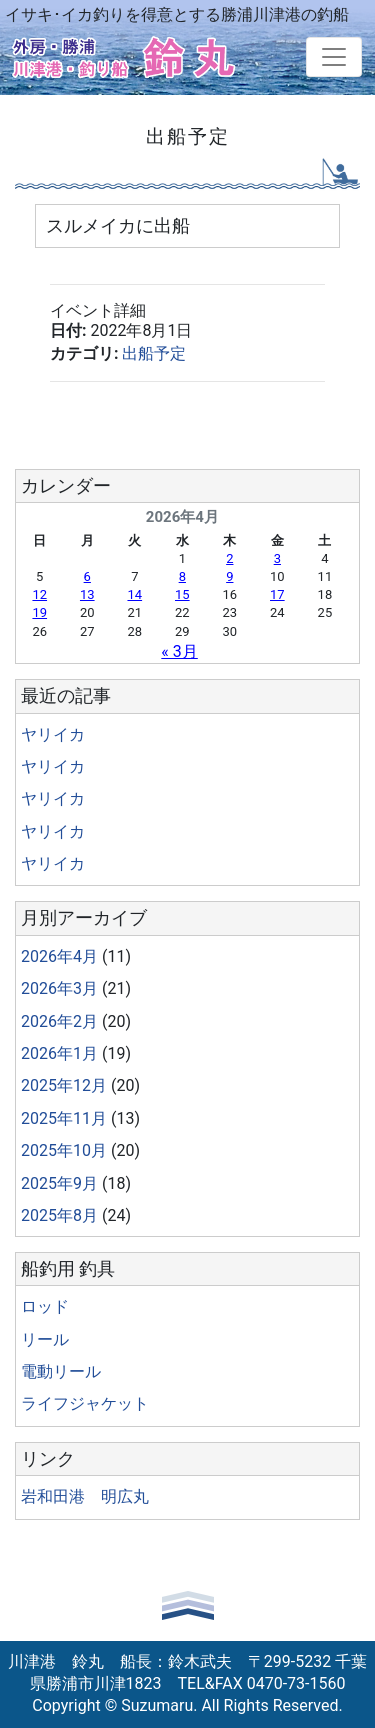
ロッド (45, 1306)
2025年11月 (64, 1118)
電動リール (61, 1371)
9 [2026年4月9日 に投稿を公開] (229, 576)
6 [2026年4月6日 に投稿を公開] (87, 576)
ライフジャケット (85, 1403)
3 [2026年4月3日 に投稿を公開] (277, 558)
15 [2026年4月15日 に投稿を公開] (182, 594)
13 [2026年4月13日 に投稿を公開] (87, 594)
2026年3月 (59, 988)
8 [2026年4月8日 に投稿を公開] (182, 576)
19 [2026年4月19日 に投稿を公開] (39, 612)
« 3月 (179, 651)
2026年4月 (59, 956)
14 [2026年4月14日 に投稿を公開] (134, 594)
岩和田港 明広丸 (85, 1496)
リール (45, 1339)
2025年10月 (64, 1150)
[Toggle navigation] (334, 57)
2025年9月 (59, 1183)
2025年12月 (64, 1085)
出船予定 (154, 353)
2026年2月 (59, 1021)
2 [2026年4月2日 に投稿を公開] (229, 558)
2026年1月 (59, 1053)
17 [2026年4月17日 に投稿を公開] (277, 594)
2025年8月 (59, 1215)
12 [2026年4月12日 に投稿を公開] (39, 594)
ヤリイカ (53, 734)
